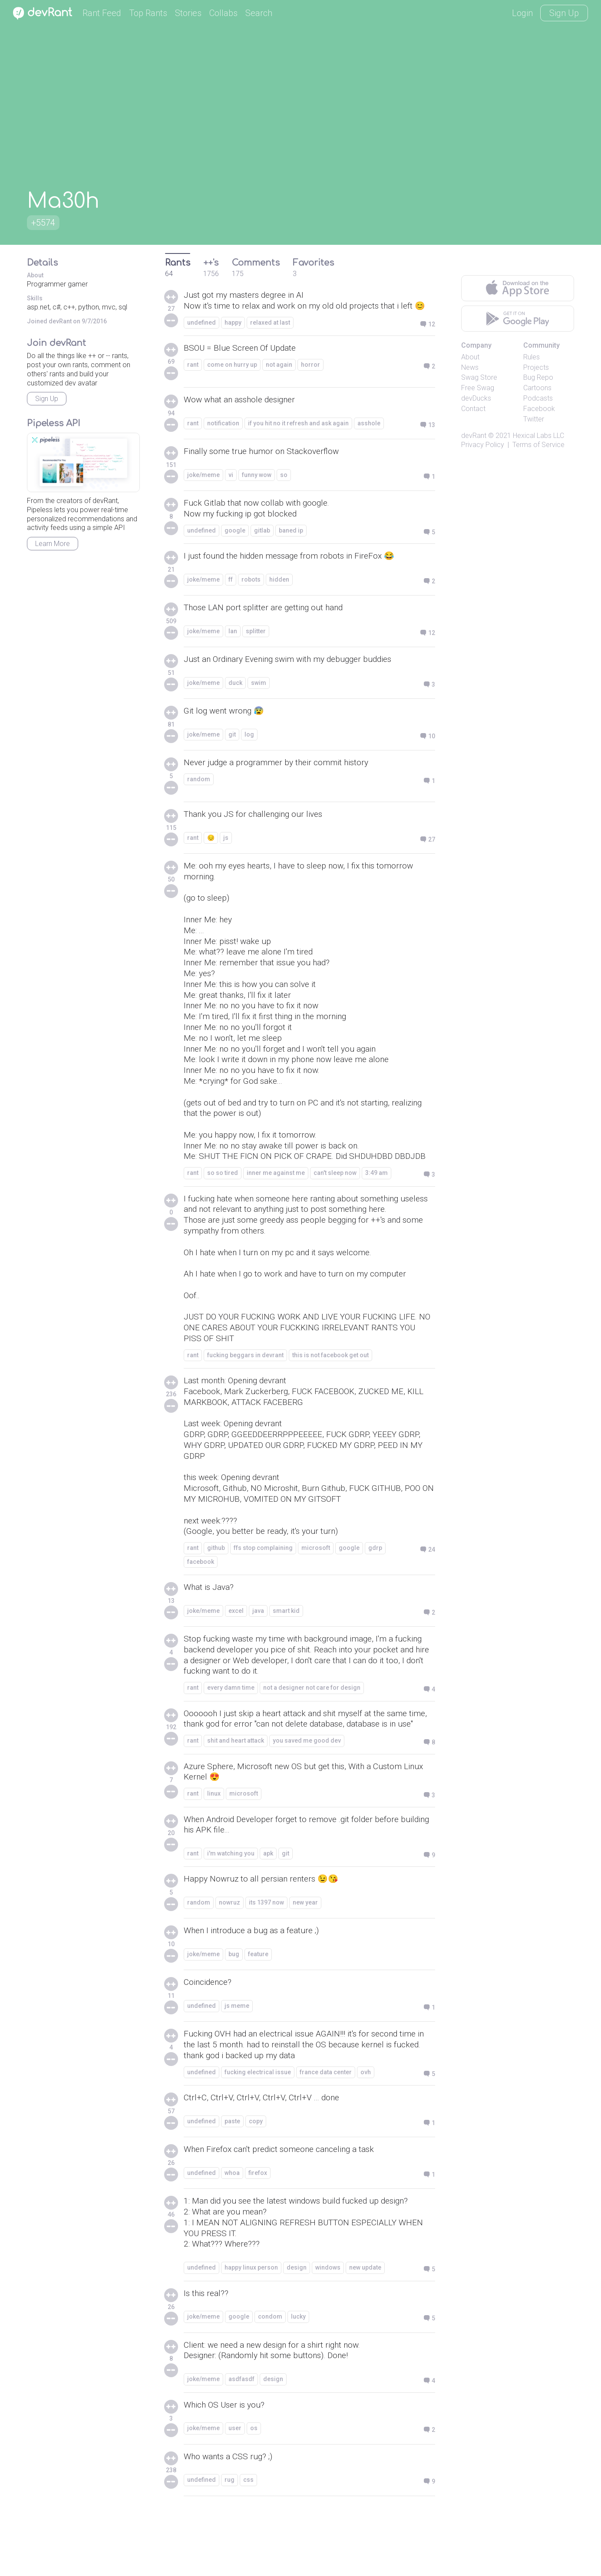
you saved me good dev (307, 1798)
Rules (531, 357)
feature (258, 2014)
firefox (257, 2234)
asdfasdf (241, 2444)
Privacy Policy (482, 445)
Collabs (223, 13)
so (283, 487)
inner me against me (276, 1201)
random (198, 793)
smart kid (286, 1654)
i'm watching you (230, 1913)
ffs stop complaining (263, 1591)
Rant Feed (102, 13)
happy (233, 334)
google (235, 543)
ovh (365, 2133)
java (258, 1654)
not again (279, 377)
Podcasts (538, 398)
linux (214, 1852)
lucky (298, 2381)
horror (310, 377)
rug (229, 2545)
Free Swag (477, 388)
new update (365, 2331)
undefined (201, 334)
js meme (237, 2066)
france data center (326, 2133)
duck (235, 696)
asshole (368, 435)
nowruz (229, 1962)
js (225, 851)
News (470, 367)
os (254, 2493)
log (249, 748)
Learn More (52, 544)
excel (236, 1654)
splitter (256, 645)
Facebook (539, 409)
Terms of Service (538, 445)
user (234, 2493)
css (248, 2545)
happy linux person (251, 2331)
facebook (200, 1604)
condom (270, 2381)
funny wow (256, 487)
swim (258, 696)
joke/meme (203, 487)
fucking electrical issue (258, 2133)
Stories (188, 13)
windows (327, 2331)
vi (230, 487)
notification (223, 435)
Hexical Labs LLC (538, 435)
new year (305, 1962)
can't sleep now (335, 1201)
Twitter (533, 419)
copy (256, 2182)
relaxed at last (270, 334)
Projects (536, 367)
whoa (232, 2234)
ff (230, 593)
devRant (473, 435)
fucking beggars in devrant (245, 1390)
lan (232, 645)
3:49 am (376, 1201)
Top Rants (148, 13)
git (232, 748)
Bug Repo (538, 377)
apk (268, 1913)
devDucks (476, 398)
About (470, 357)
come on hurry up (232, 377)
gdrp (375, 1591)
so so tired (222, 1201)
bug (233, 2014)
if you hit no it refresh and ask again (298, 435)
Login (522, 13)
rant (192, 377)
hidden (279, 593)
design (297, 2331)
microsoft (315, 1591)
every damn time (230, 1732)
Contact (473, 409)
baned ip (291, 543)
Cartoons (537, 388)
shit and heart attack (235, 1798)
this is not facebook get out (330, 1390)
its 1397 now (266, 1962)
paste (232, 2182)
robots (251, 593)
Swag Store (479, 377)
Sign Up (564, 13)
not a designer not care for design (311, 1732)
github (216, 1591)
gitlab (262, 543)
